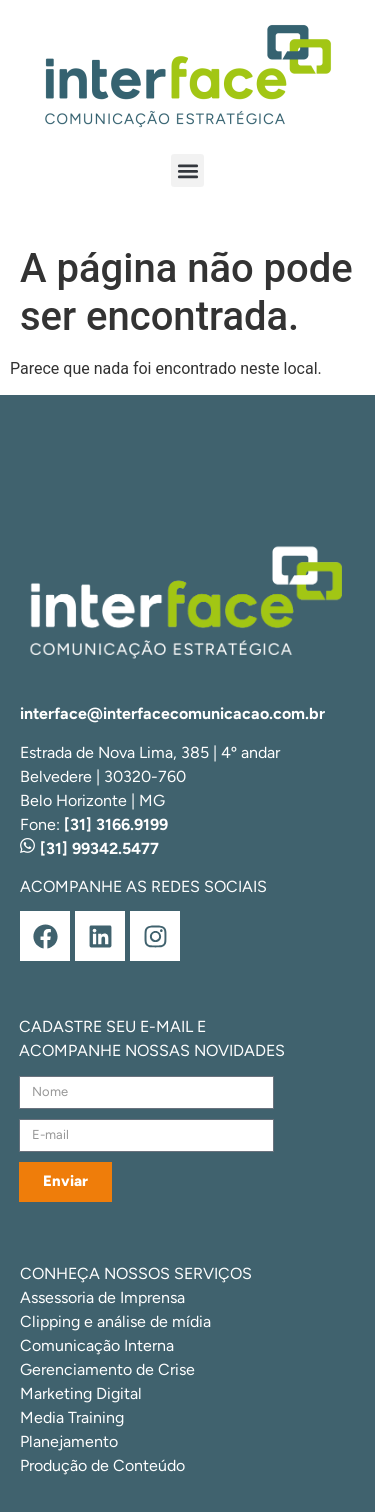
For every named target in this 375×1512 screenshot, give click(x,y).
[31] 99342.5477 (89, 848)
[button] (187, 170)
